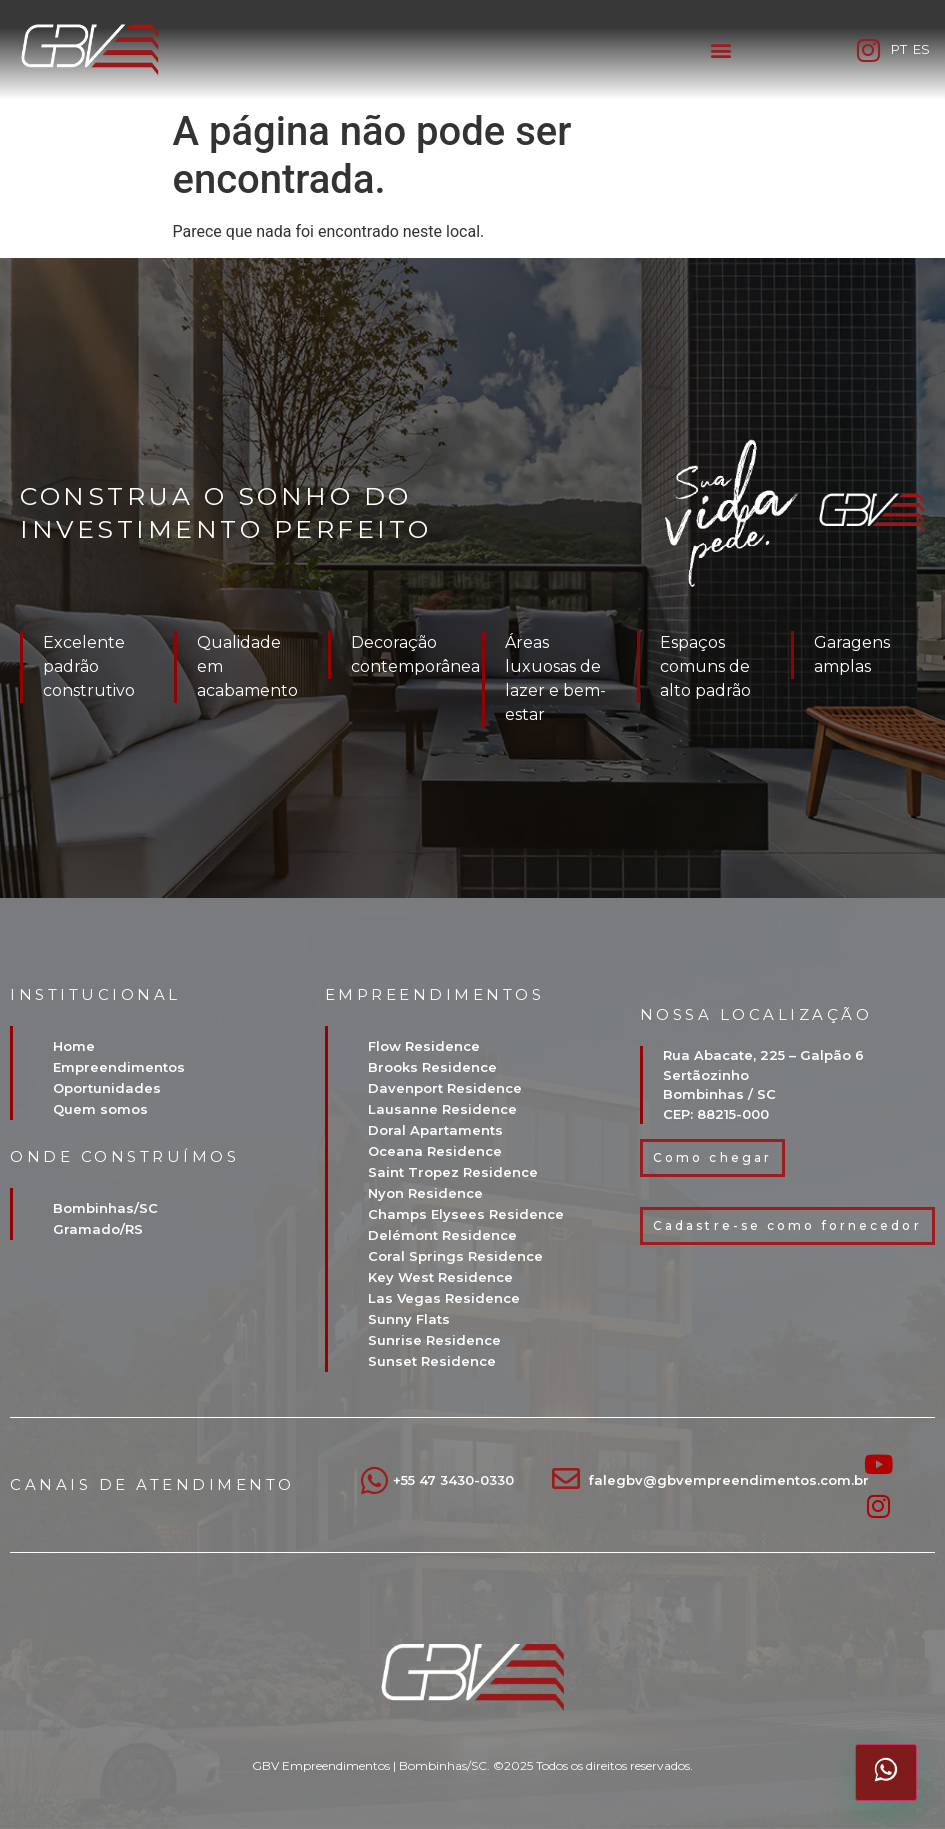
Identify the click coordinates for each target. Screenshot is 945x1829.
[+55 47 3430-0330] (374, 1480)
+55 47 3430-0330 (453, 1480)
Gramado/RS (98, 1229)
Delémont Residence (442, 1235)
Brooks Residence (432, 1067)
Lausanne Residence (442, 1109)
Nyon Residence (425, 1193)
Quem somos (100, 1109)
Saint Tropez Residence (453, 1172)
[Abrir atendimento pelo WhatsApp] (886, 1772)
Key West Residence (440, 1277)
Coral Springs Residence (455, 1256)
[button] (720, 50)
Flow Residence (424, 1046)
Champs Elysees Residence (466, 1214)
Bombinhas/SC (105, 1208)
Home (74, 1046)
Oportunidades (107, 1088)
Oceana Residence (435, 1151)
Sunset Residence (432, 1361)
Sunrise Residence (434, 1340)
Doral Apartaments (435, 1130)
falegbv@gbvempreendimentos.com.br (728, 1480)
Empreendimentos (119, 1067)
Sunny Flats (409, 1319)
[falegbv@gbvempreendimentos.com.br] (566, 1479)
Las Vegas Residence (444, 1298)
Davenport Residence (445, 1088)
